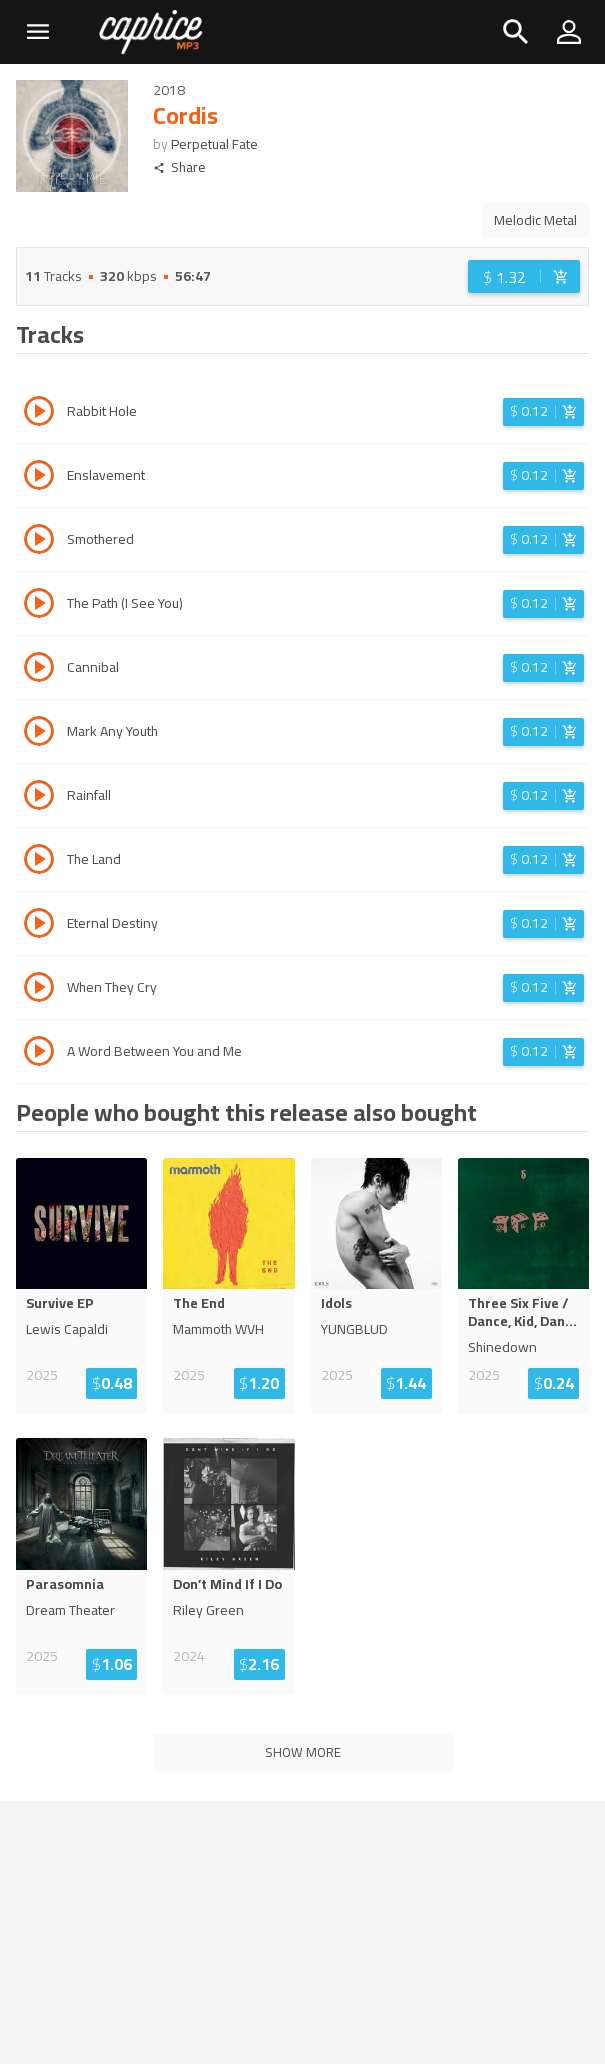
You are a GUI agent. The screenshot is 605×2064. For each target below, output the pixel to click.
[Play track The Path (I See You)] (39, 606)
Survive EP (60, 1303)
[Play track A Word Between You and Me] (39, 1054)
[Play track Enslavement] (39, 478)
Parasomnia (65, 1584)
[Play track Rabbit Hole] (39, 414)
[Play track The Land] (39, 862)
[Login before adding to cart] (524, 276)
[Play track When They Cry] (39, 990)
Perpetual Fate (214, 144)
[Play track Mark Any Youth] (39, 734)
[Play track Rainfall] (39, 798)
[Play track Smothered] (39, 542)
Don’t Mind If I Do (227, 1584)
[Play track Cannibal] (39, 670)
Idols (336, 1303)
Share (179, 167)
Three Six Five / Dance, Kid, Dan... (522, 1312)
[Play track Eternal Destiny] (39, 926)
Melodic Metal (535, 220)
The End (199, 1303)
